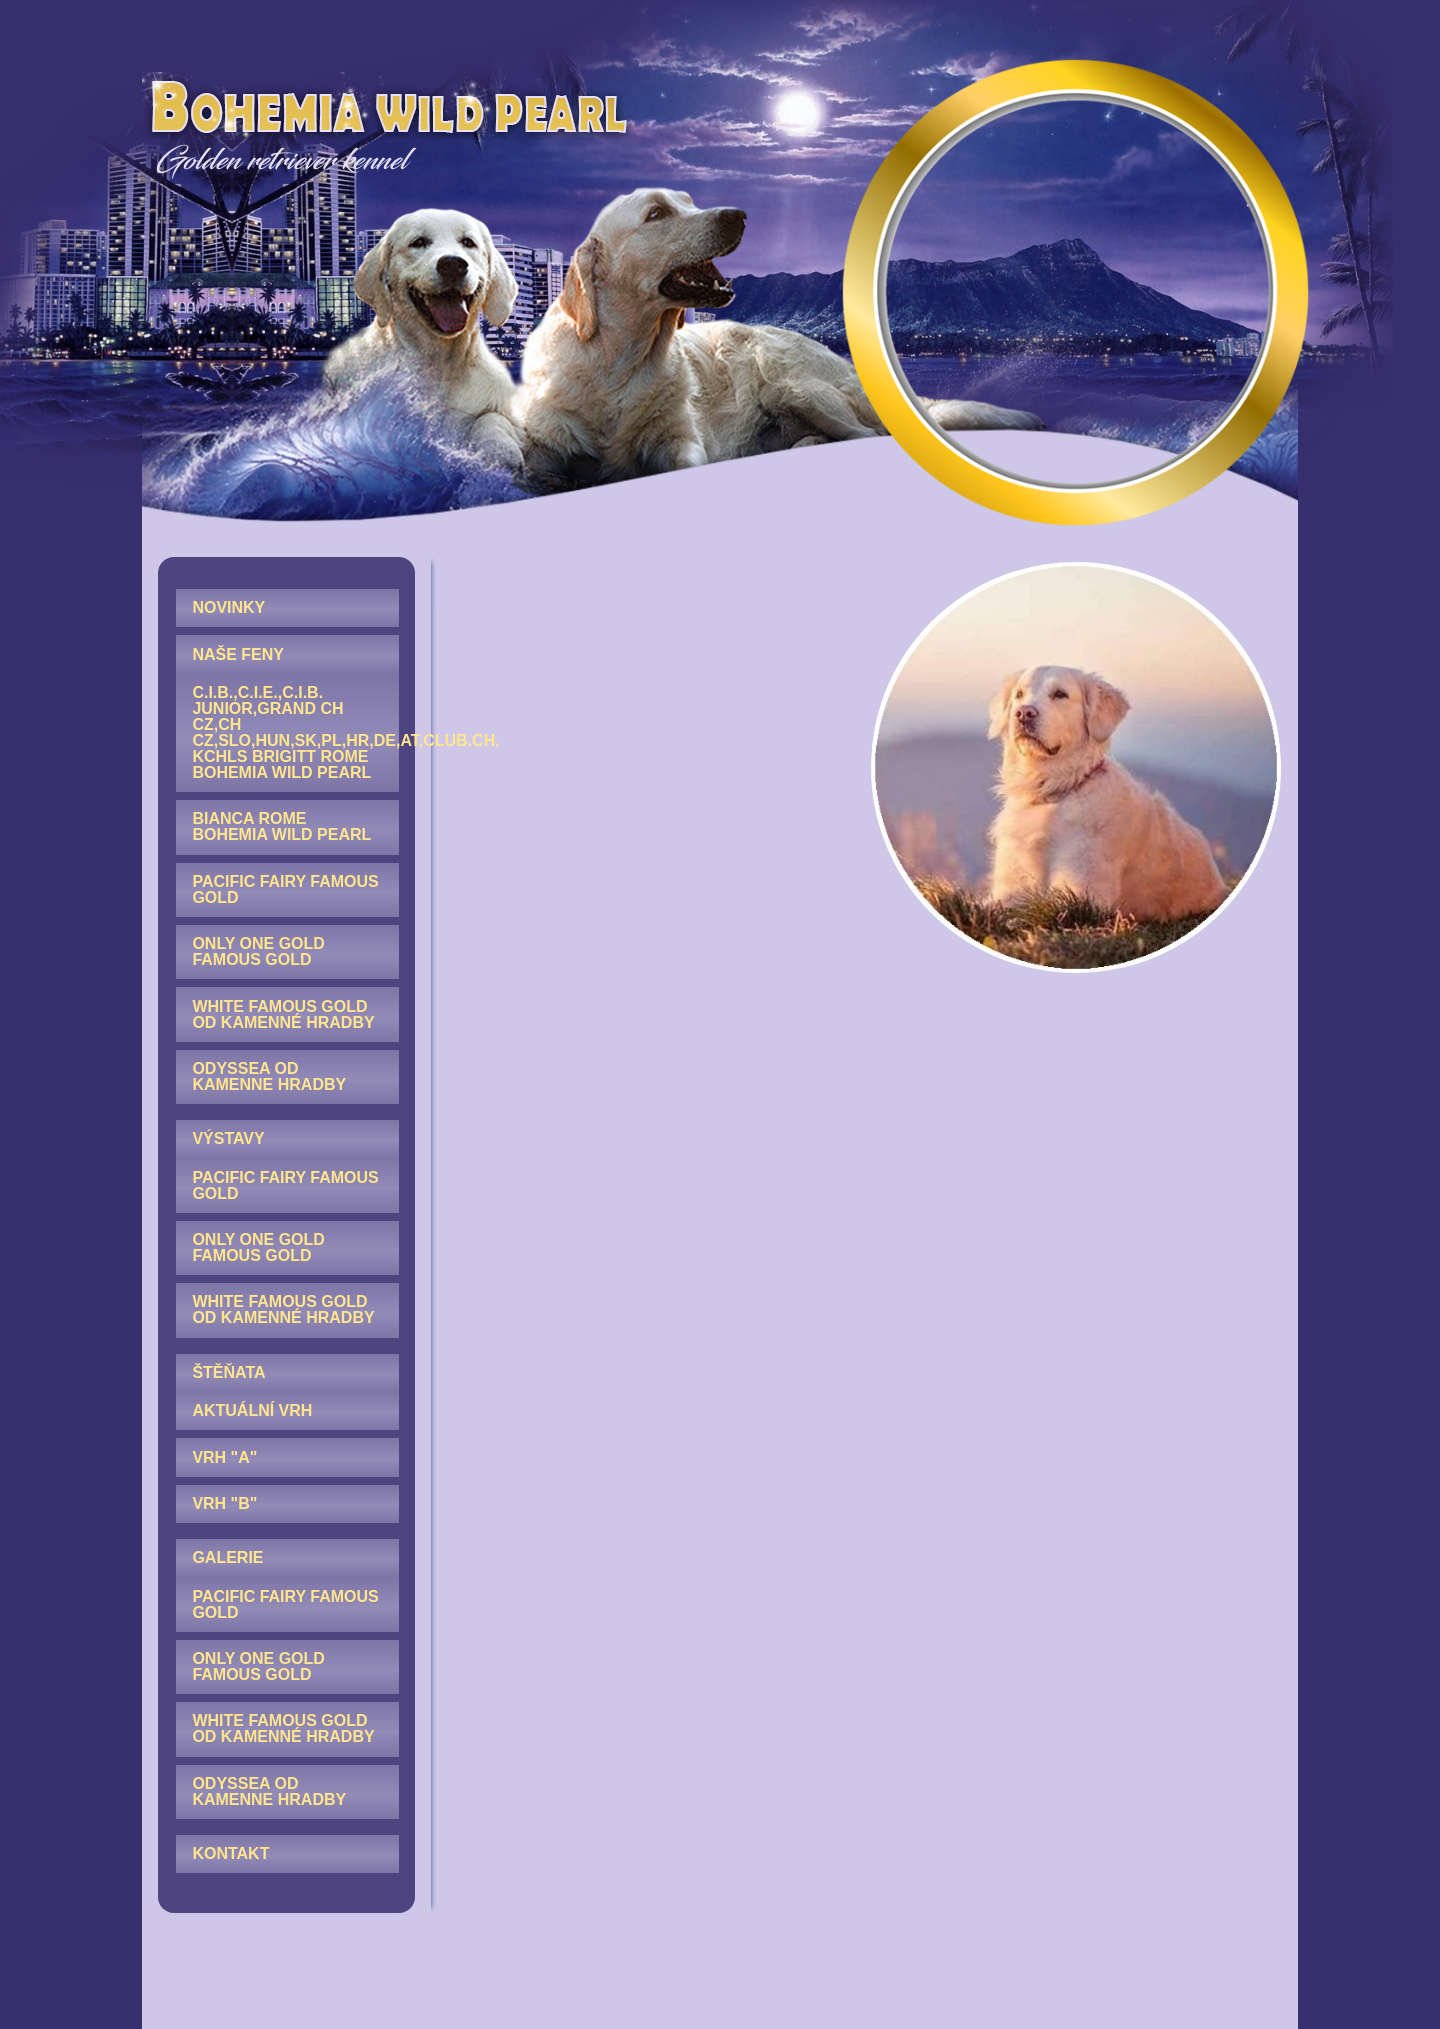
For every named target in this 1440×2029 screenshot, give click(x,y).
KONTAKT (230, 1853)
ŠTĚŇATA (228, 1372)
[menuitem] (287, 608)
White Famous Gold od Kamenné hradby (283, 1014)
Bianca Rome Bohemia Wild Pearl (281, 826)
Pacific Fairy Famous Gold (285, 889)
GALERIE (227, 1557)
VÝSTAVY (228, 1138)
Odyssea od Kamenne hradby (269, 1076)
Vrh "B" (224, 1503)
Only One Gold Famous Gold (258, 951)
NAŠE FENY (238, 654)
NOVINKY (228, 607)
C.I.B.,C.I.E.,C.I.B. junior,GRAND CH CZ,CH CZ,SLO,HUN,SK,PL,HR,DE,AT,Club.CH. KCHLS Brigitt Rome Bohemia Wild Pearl (295, 732)
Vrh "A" (224, 1457)
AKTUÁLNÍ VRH (252, 1410)
